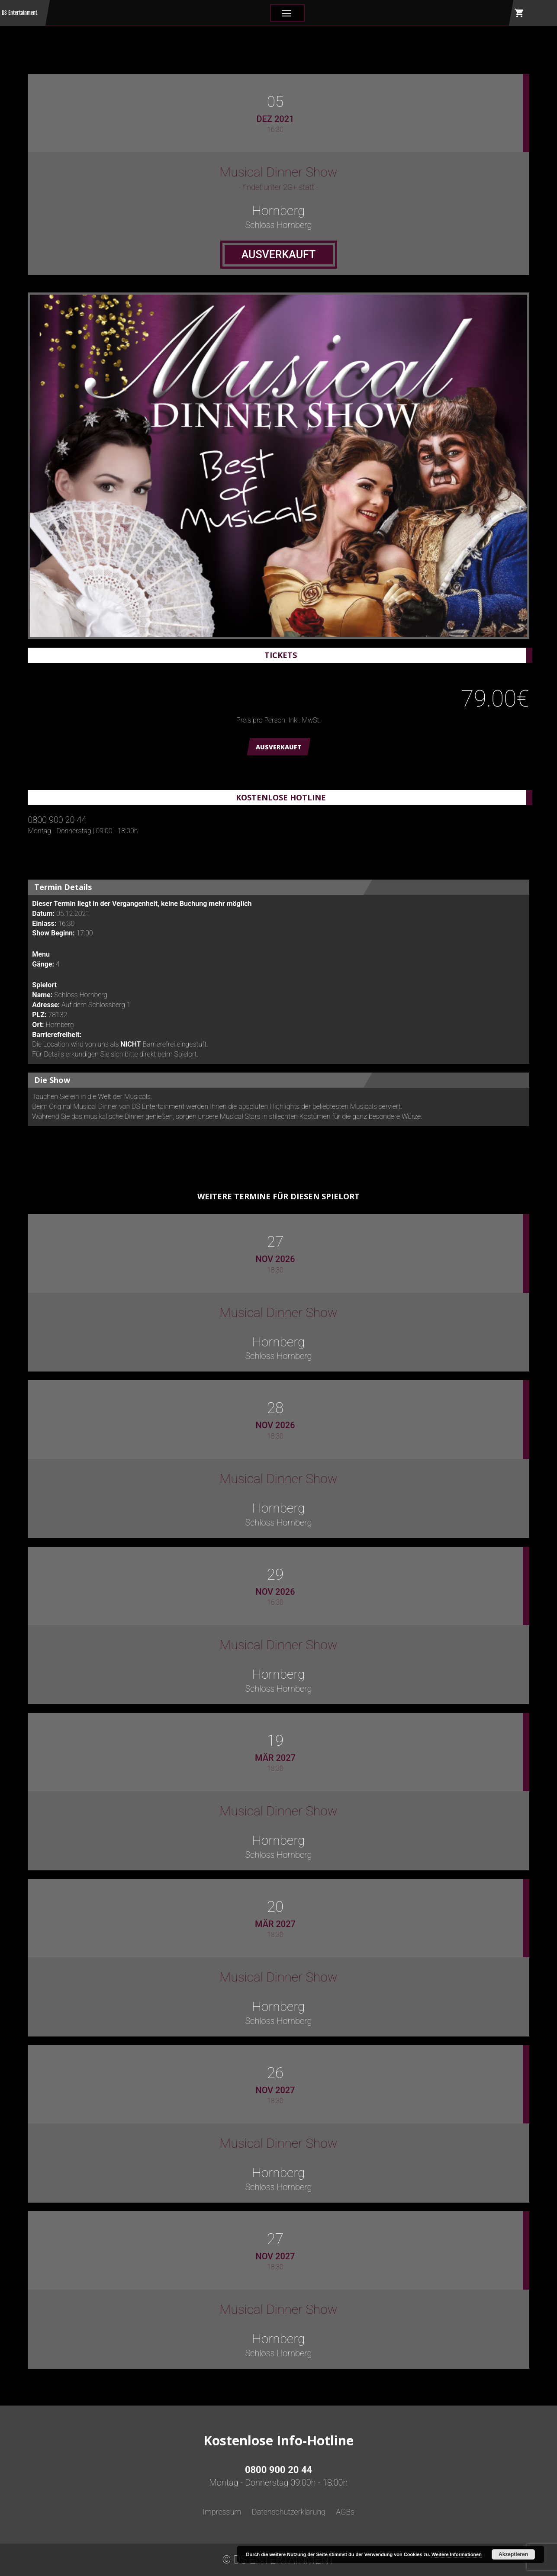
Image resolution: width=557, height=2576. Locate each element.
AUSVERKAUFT (279, 747)
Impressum (222, 2511)
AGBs (345, 2511)
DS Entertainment (19, 13)
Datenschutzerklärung (288, 2511)
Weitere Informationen (456, 2554)
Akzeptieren (513, 2554)
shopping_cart (519, 13)
